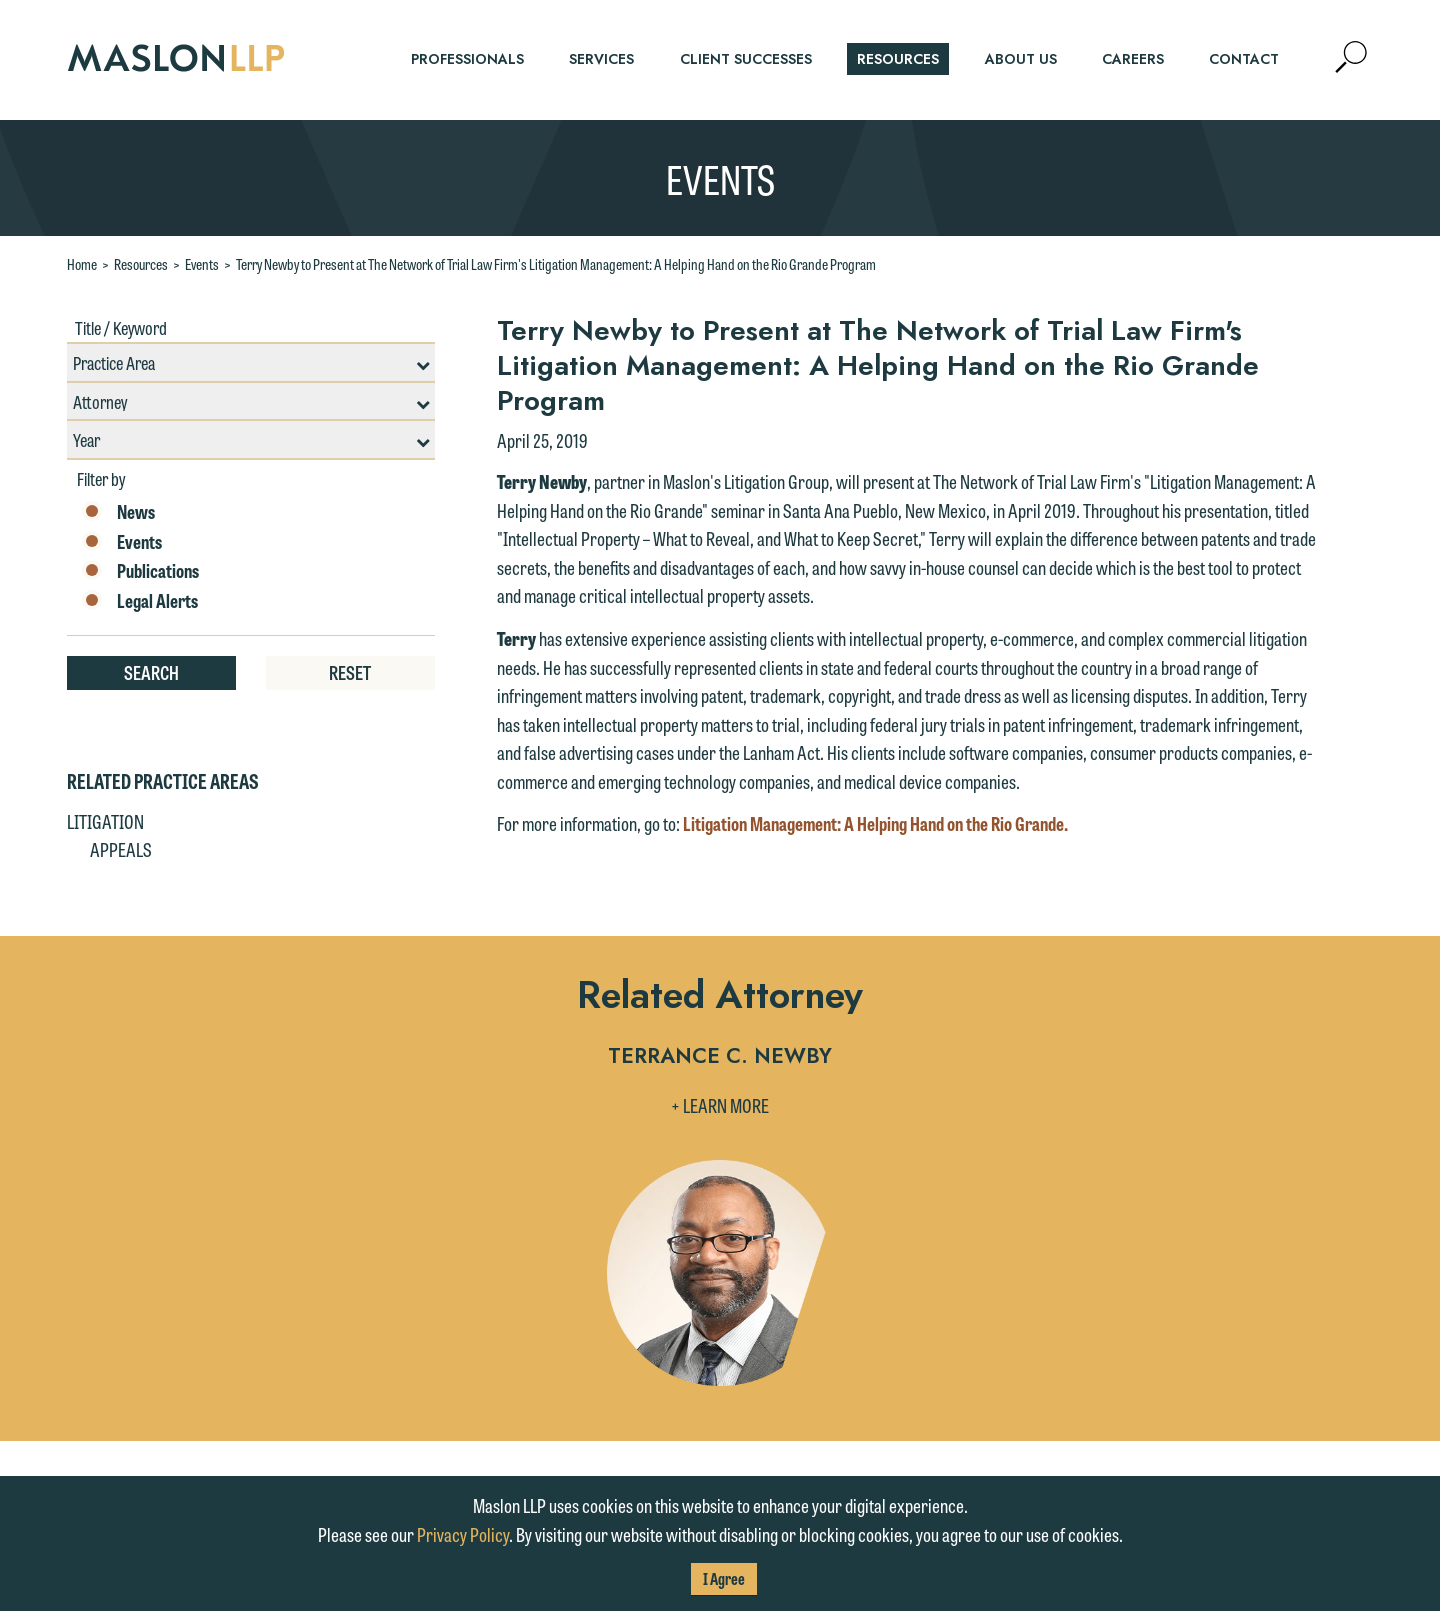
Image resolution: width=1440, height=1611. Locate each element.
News (118, 512)
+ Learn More (720, 1105)
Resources (141, 264)
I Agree (724, 1578)
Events (202, 264)
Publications (140, 571)
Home (82, 264)
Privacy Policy (463, 1534)
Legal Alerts (140, 601)
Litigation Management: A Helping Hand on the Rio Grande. (875, 823)
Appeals (121, 849)
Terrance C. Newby (720, 1057)
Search (151, 672)
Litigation (105, 821)
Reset (350, 672)
